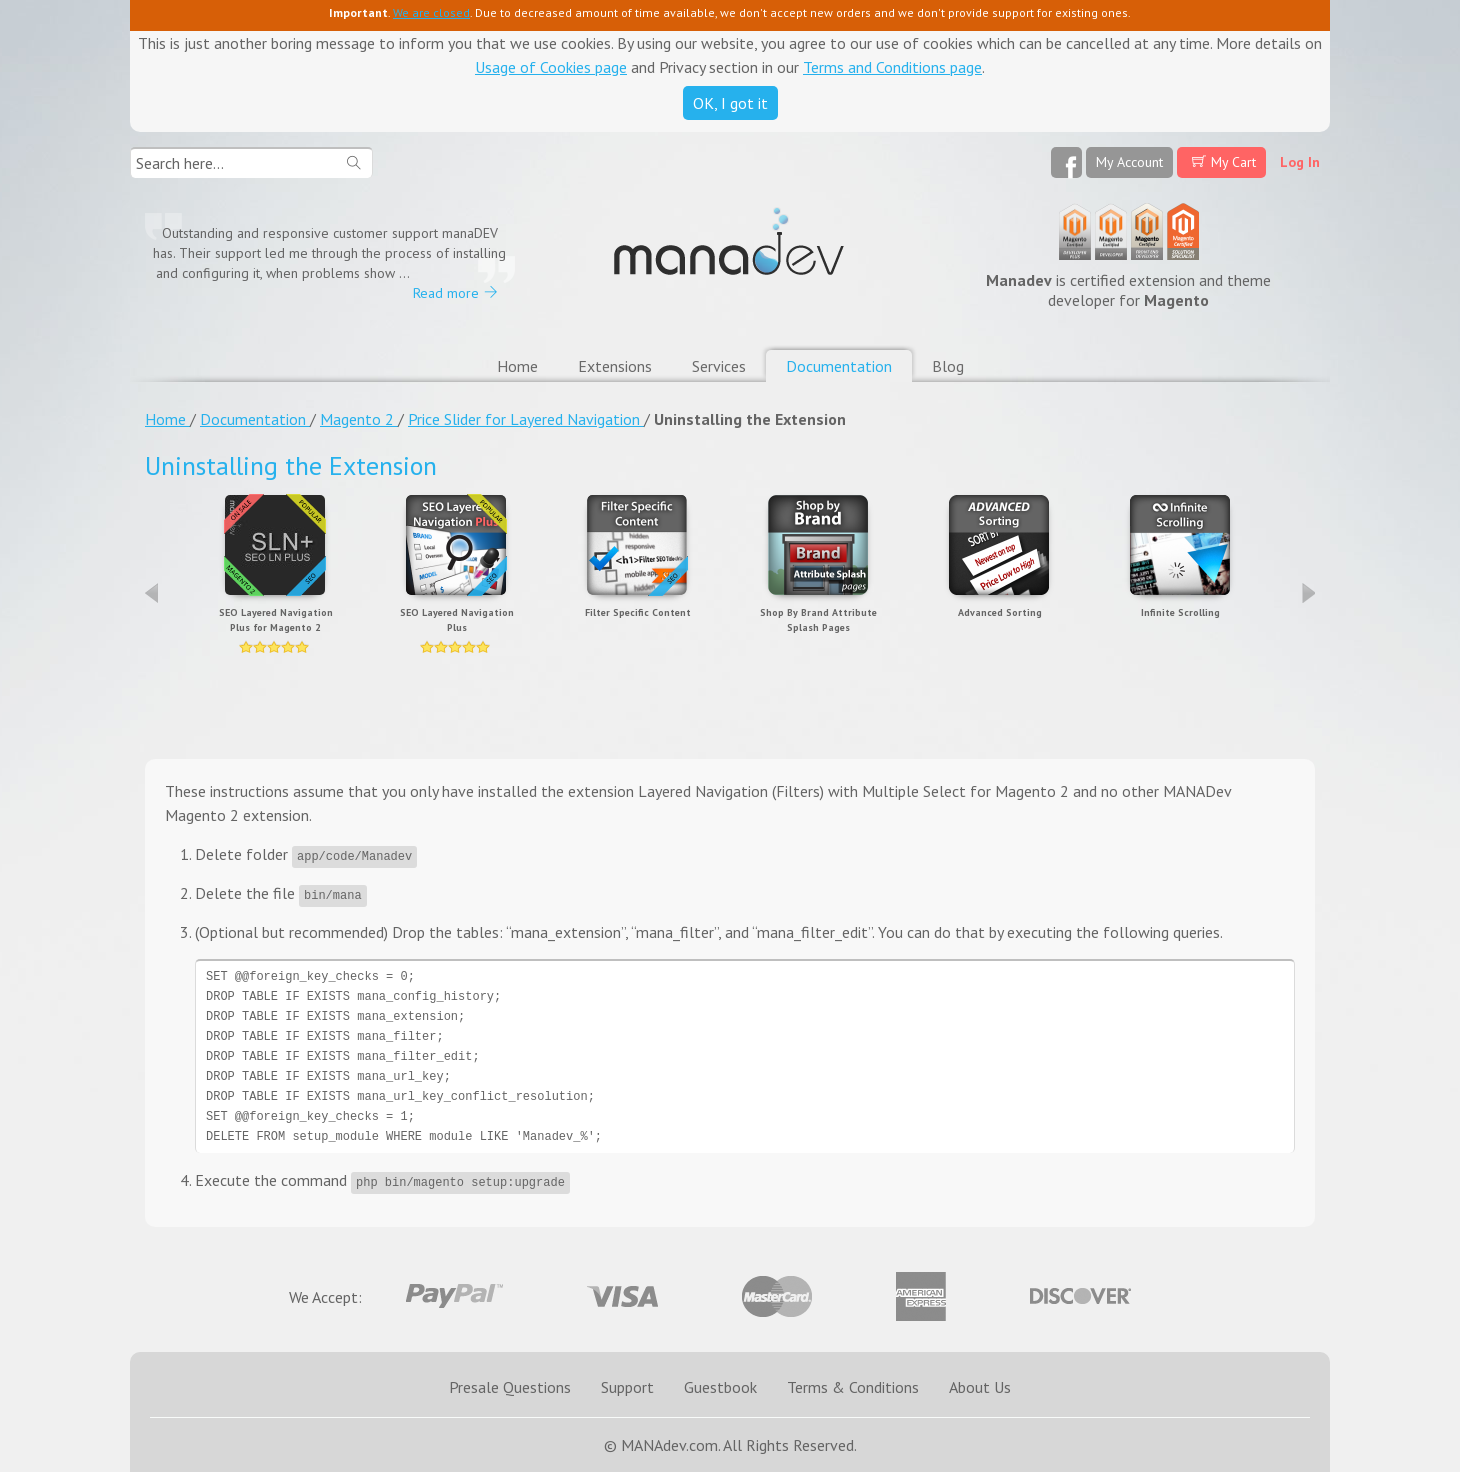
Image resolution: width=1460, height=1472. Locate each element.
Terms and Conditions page (892, 67)
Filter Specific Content (638, 612)
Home (517, 366)
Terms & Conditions (853, 1387)
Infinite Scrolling (1180, 612)
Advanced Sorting (1000, 612)
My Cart (1233, 162)
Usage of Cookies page (551, 67)
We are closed (431, 12)
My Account (1129, 162)
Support (627, 1387)
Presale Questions (510, 1387)
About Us (980, 1387)
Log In (1300, 162)
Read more (446, 293)
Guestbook (720, 1387)
